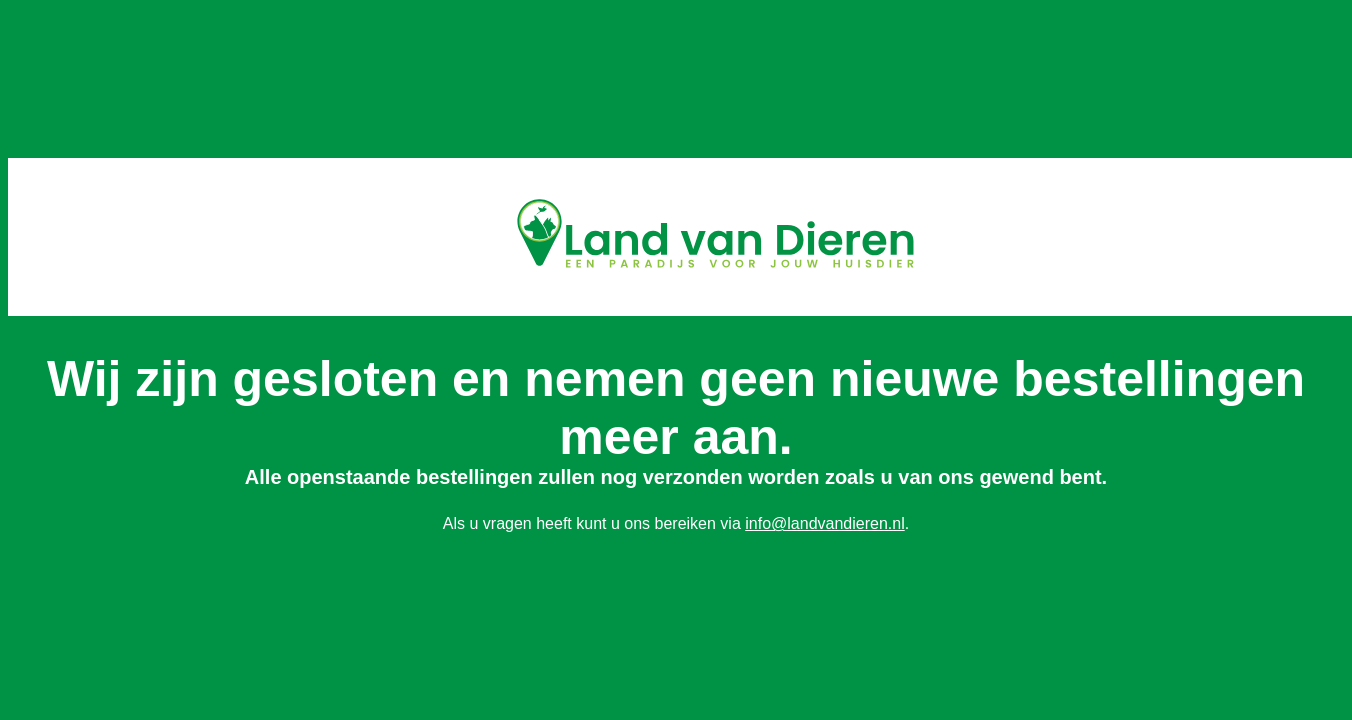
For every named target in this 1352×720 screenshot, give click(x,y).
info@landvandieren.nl (824, 523)
